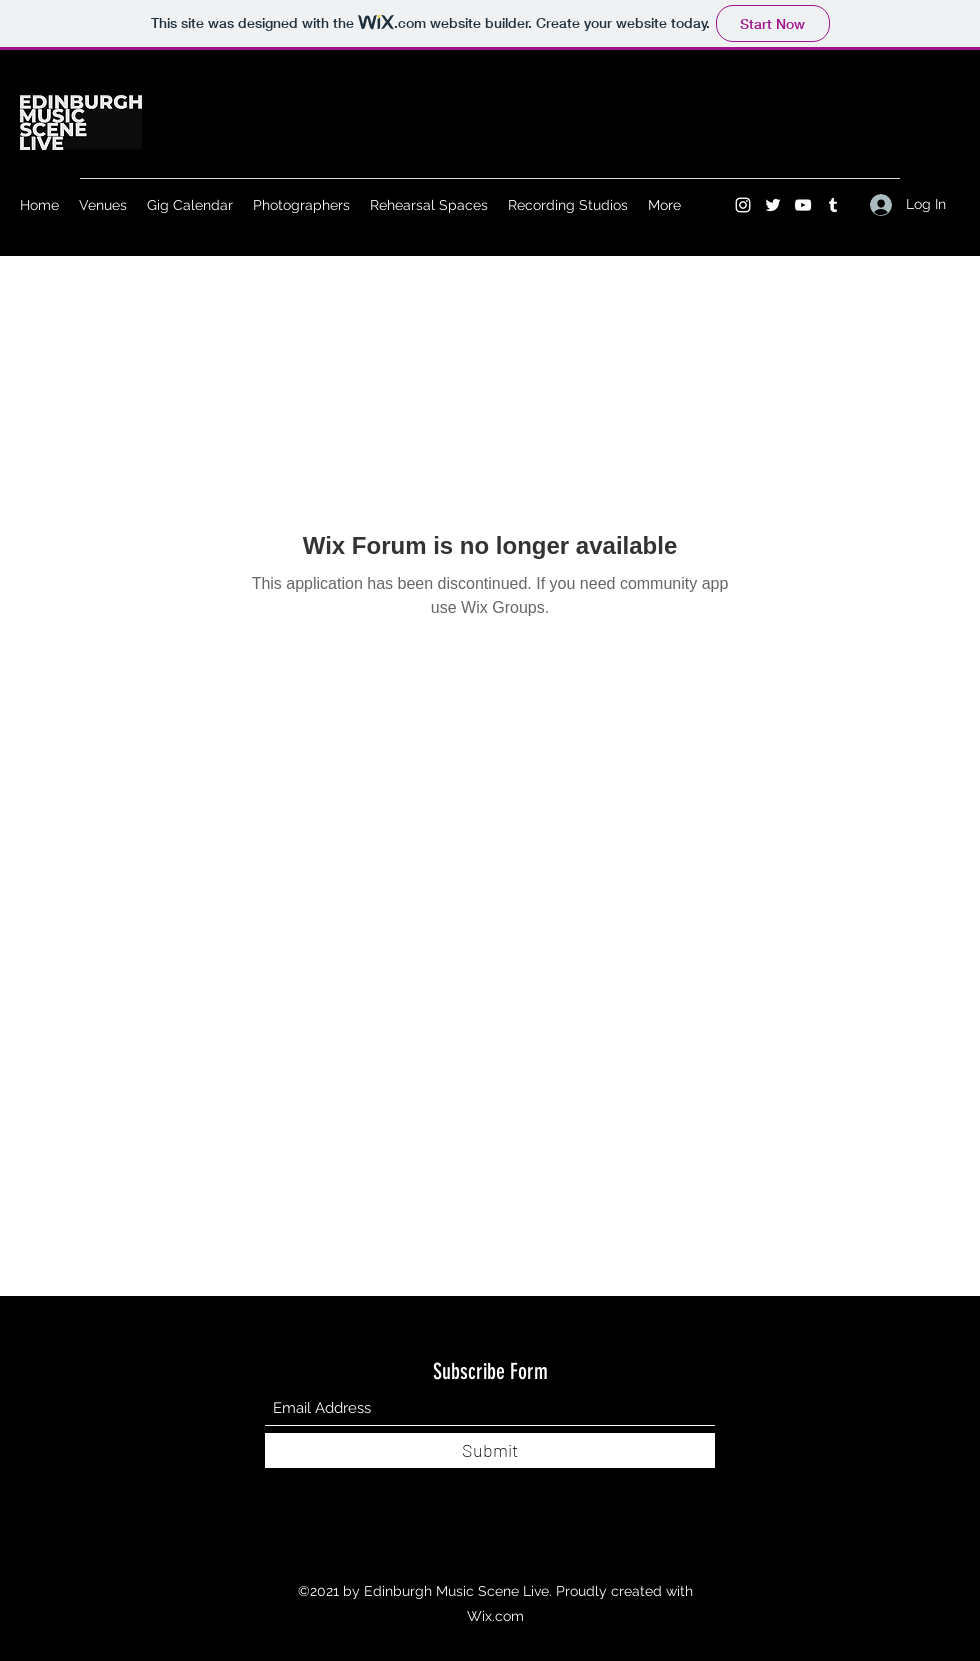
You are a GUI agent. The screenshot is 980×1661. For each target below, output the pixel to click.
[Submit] (490, 1450)
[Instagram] (743, 205)
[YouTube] (803, 205)
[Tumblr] (833, 205)
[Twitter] (773, 205)
